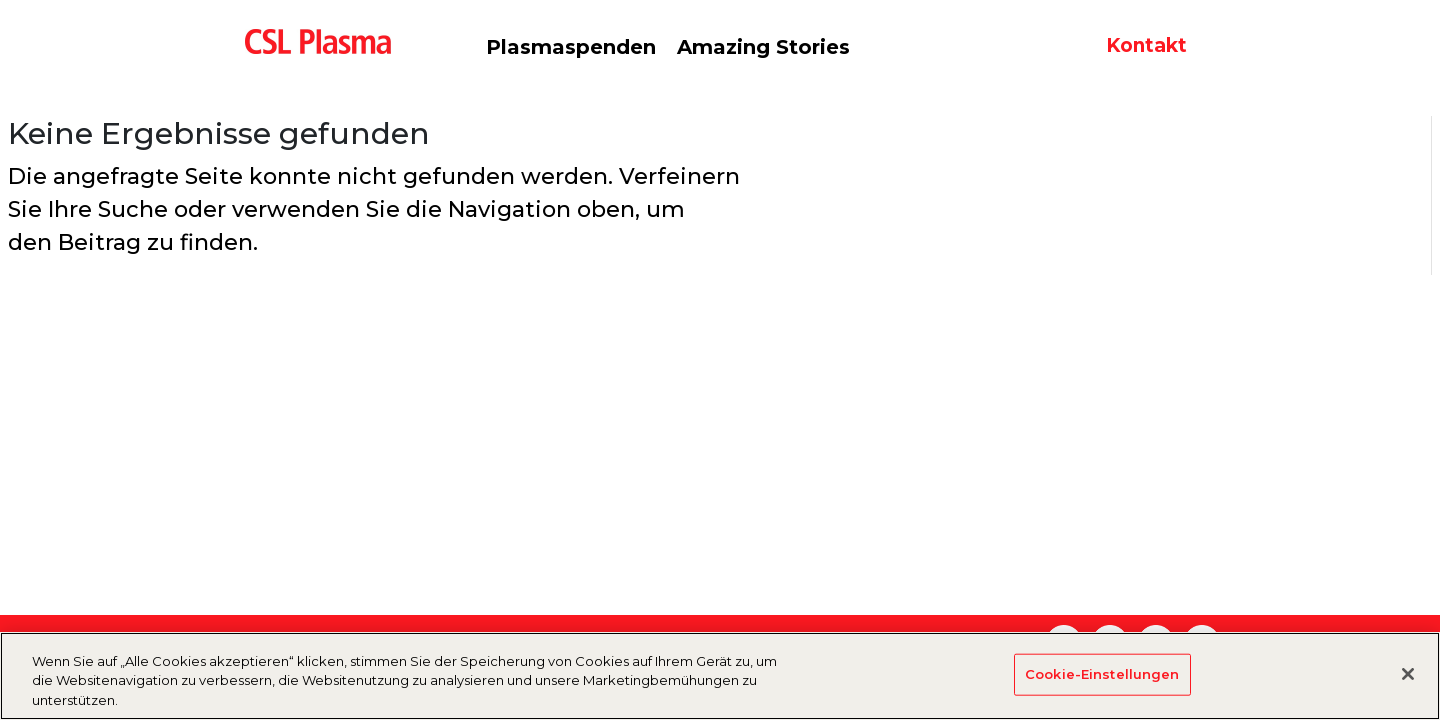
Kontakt (1146, 45)
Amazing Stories (763, 47)
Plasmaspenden (571, 47)
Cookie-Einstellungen (1102, 684)
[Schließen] (1408, 684)
